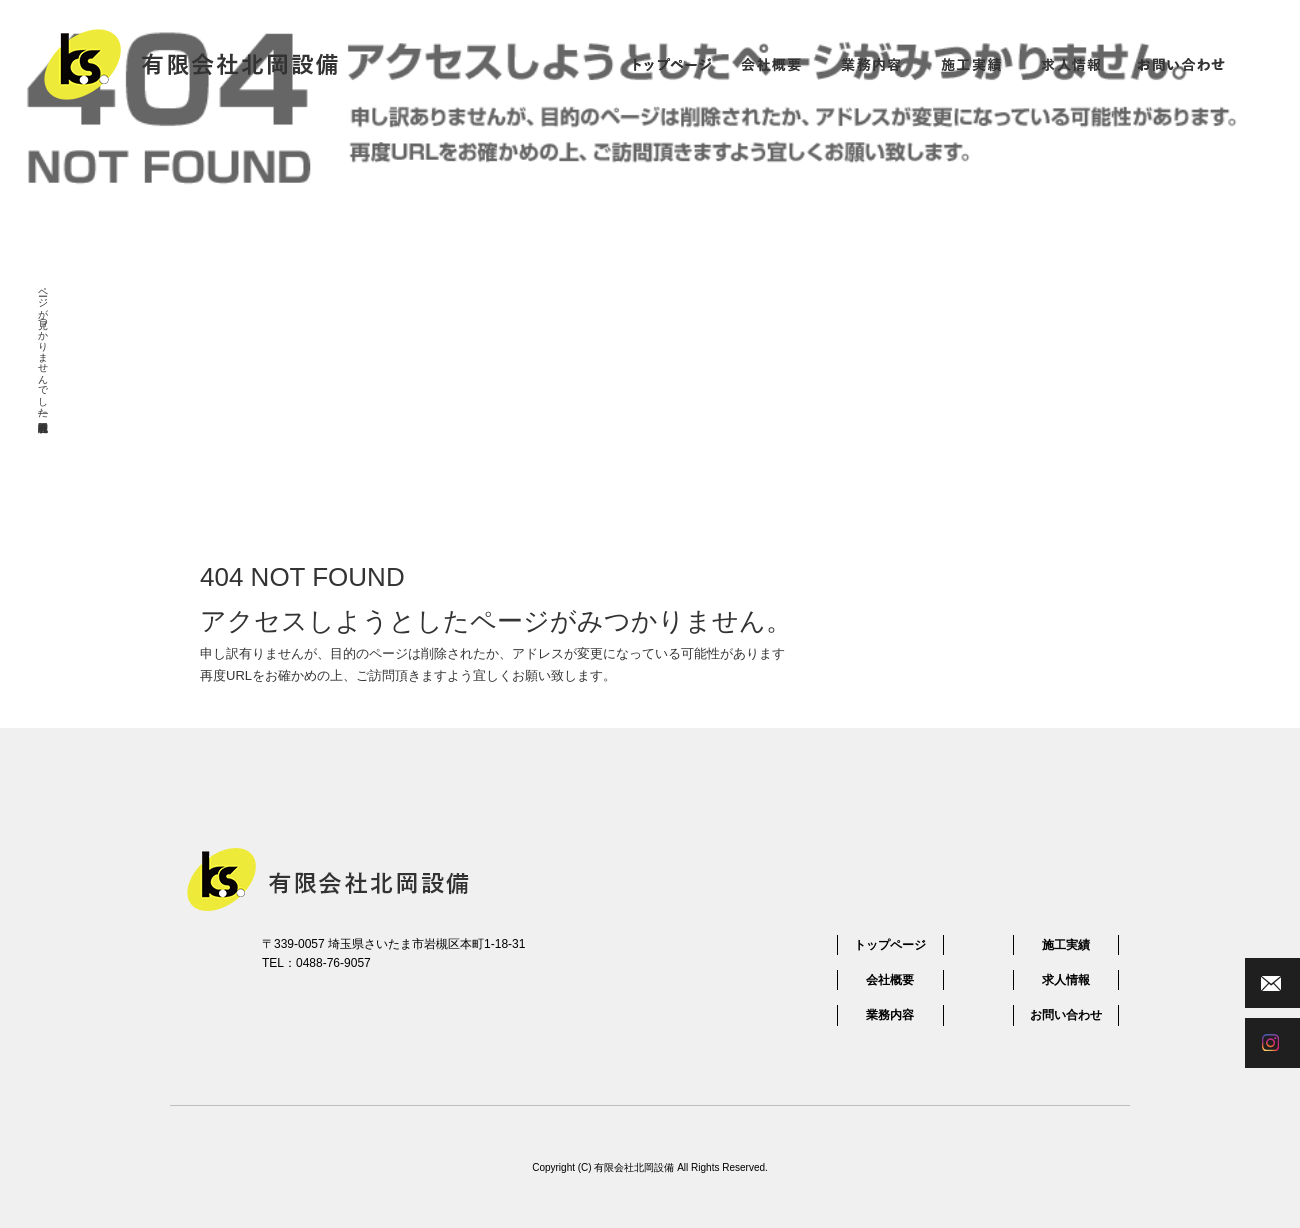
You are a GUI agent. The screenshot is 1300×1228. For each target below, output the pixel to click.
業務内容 (871, 64)
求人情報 (1071, 64)
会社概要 (771, 64)
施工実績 (971, 64)
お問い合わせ (1181, 64)
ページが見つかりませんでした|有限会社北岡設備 (43, 347)
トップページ (671, 64)
